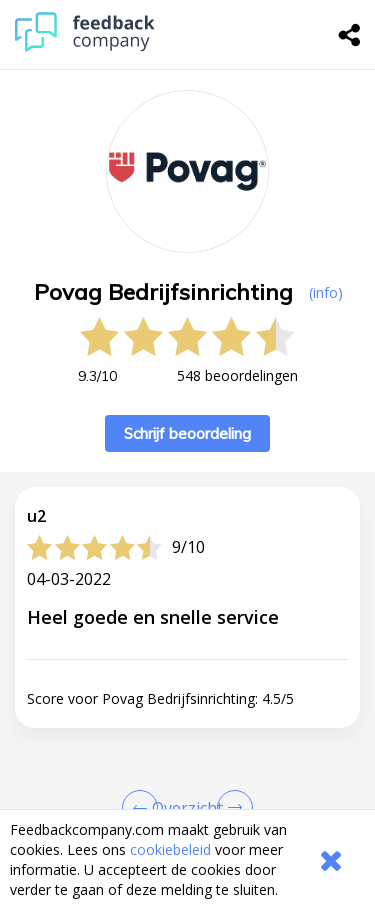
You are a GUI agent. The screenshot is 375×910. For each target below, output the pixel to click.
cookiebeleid (170, 849)
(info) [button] (326, 292)
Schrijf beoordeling (187, 433)
